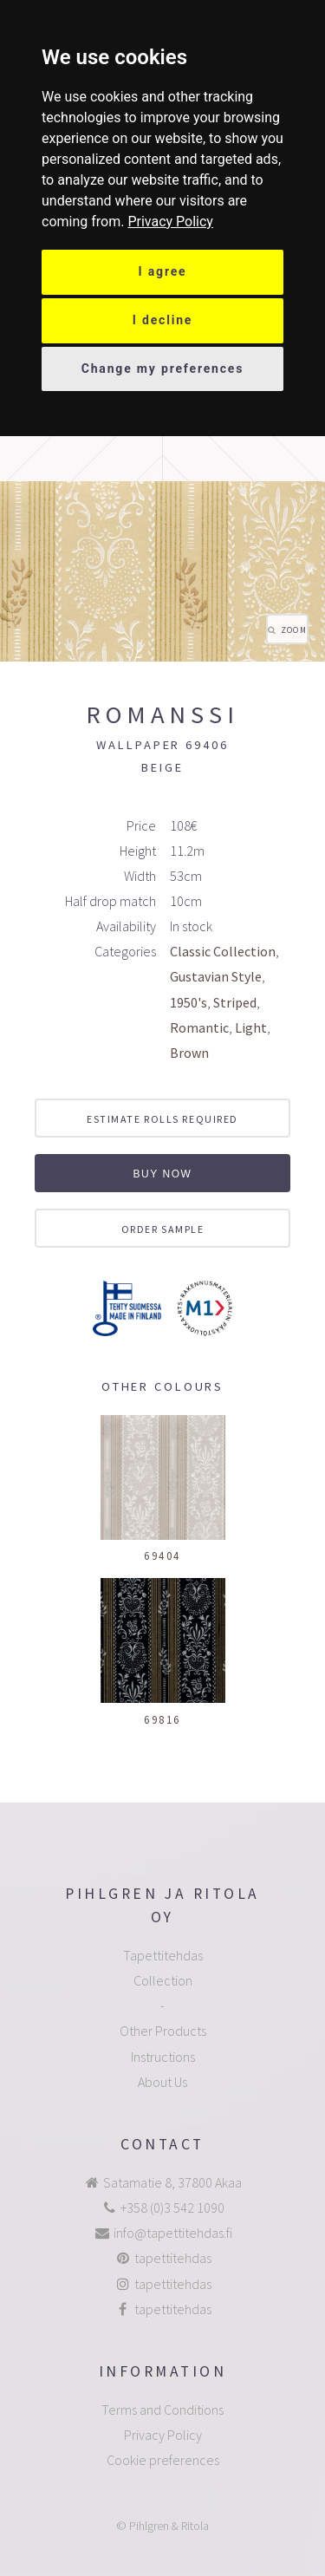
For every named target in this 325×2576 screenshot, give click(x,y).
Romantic (199, 1027)
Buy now (162, 1174)
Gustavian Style (216, 976)
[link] (170, 221)
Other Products (163, 2030)
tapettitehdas (172, 2257)
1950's (188, 1002)
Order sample (163, 1229)
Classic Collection (223, 951)
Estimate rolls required (162, 1118)
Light (251, 1027)
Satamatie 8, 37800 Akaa (172, 2182)
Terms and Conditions (162, 2409)
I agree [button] (163, 271)
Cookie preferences (163, 2459)
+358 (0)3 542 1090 (172, 2207)
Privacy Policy (170, 221)
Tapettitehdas (163, 1955)
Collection (162, 1980)
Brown (189, 1052)
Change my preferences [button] (162, 368)
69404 (162, 1555)
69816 (162, 1719)
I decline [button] (163, 320)
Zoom (294, 630)
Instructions (163, 2056)
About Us (162, 2081)
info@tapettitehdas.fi (173, 2232)
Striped (235, 1002)
